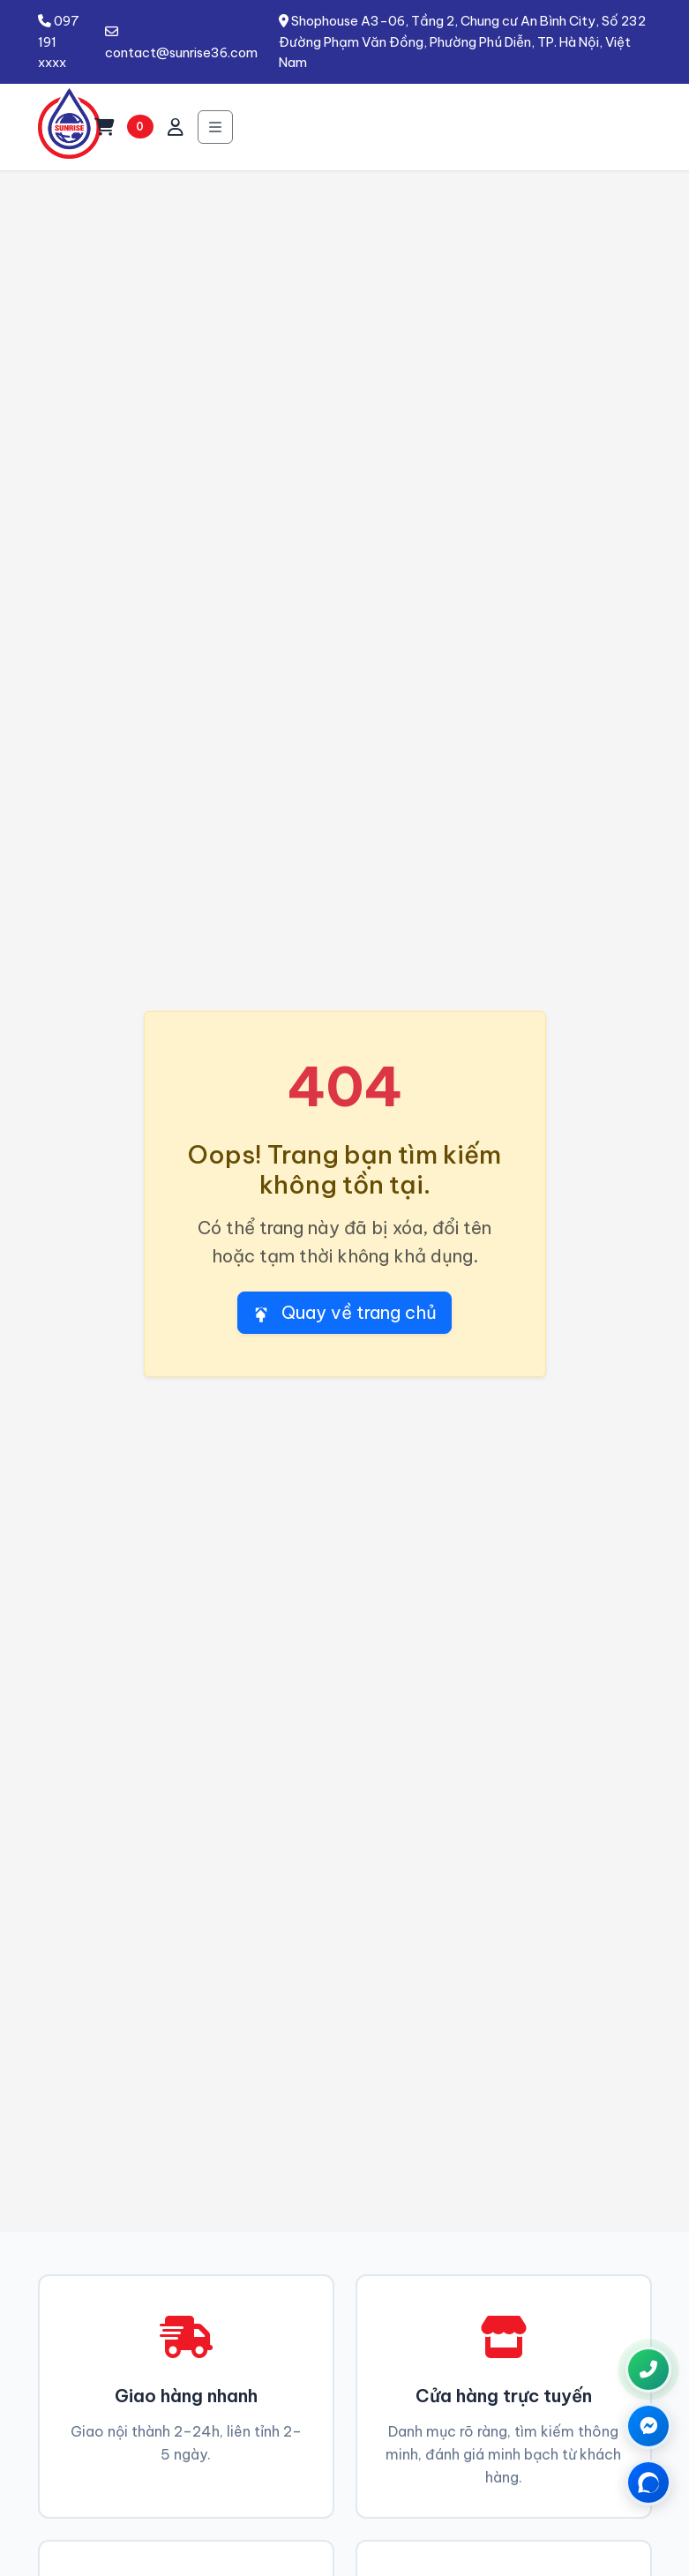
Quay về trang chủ (344, 1312)
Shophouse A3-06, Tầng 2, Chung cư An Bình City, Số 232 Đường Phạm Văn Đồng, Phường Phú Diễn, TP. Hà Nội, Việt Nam (462, 41)
